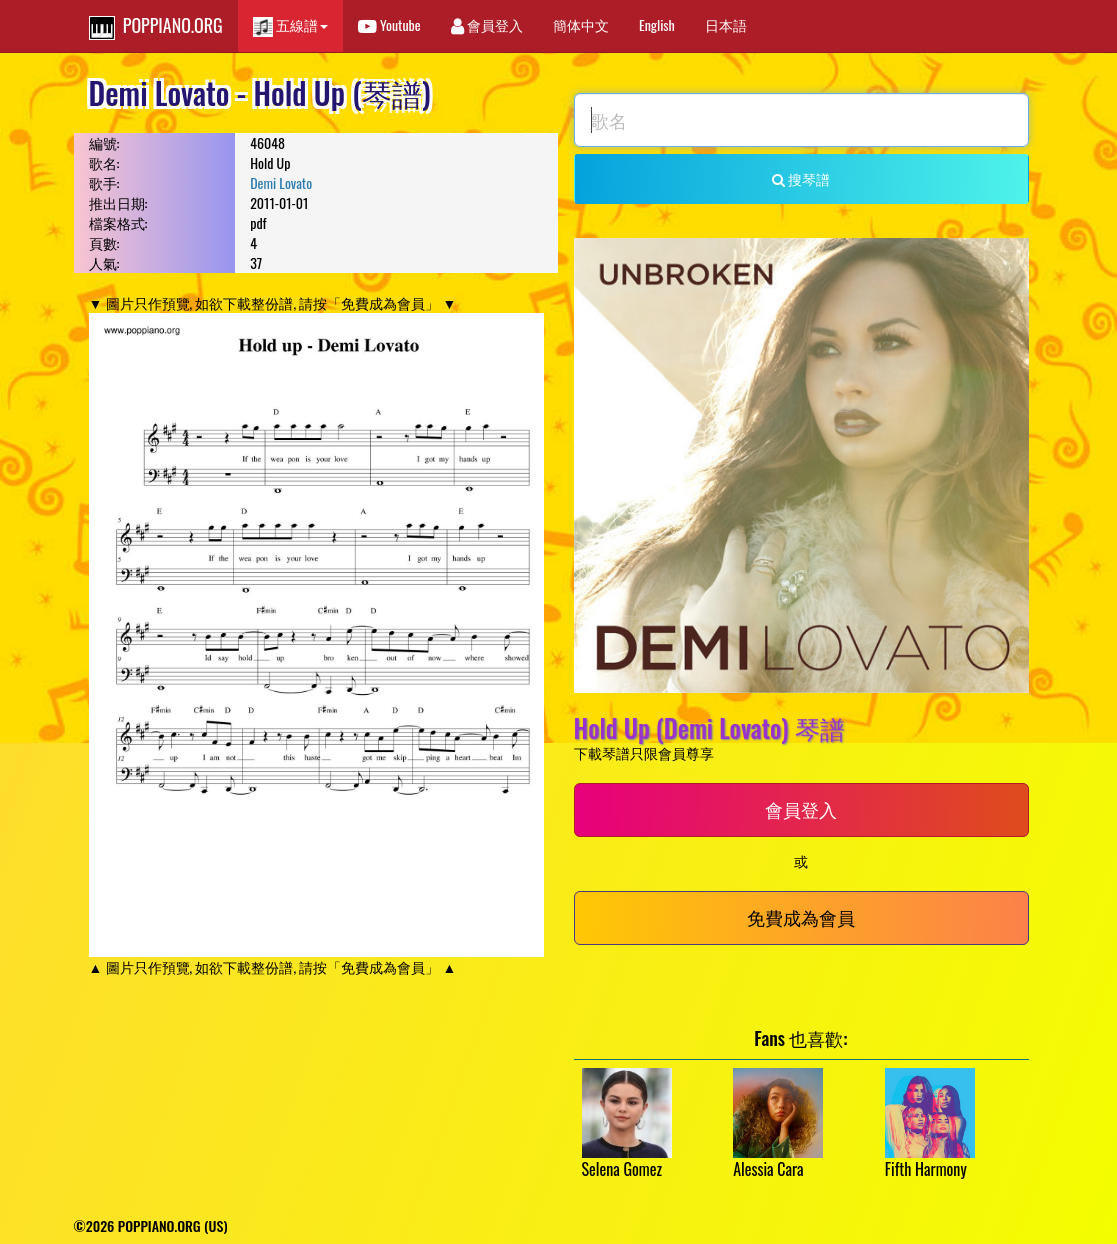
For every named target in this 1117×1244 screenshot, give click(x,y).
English (657, 24)
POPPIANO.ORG (156, 26)
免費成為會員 (801, 917)
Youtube (389, 24)
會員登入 (487, 24)
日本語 (726, 24)
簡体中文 (581, 24)
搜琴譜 (801, 178)
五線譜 (290, 25)
